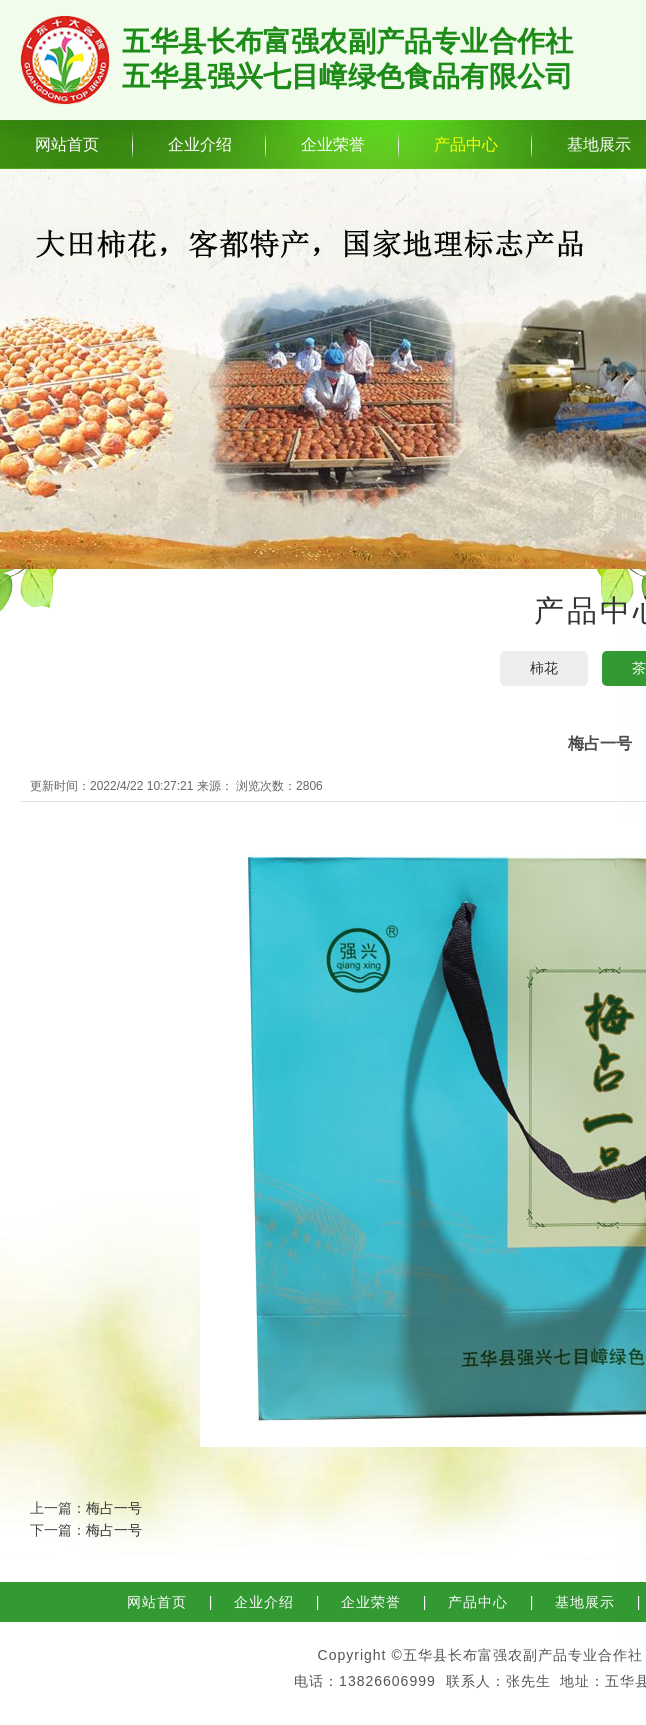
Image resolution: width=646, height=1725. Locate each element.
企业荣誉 (333, 144)
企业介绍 (200, 144)
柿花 (544, 668)
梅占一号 (114, 1508)
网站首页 (67, 144)
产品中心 (466, 144)
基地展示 (585, 1602)
